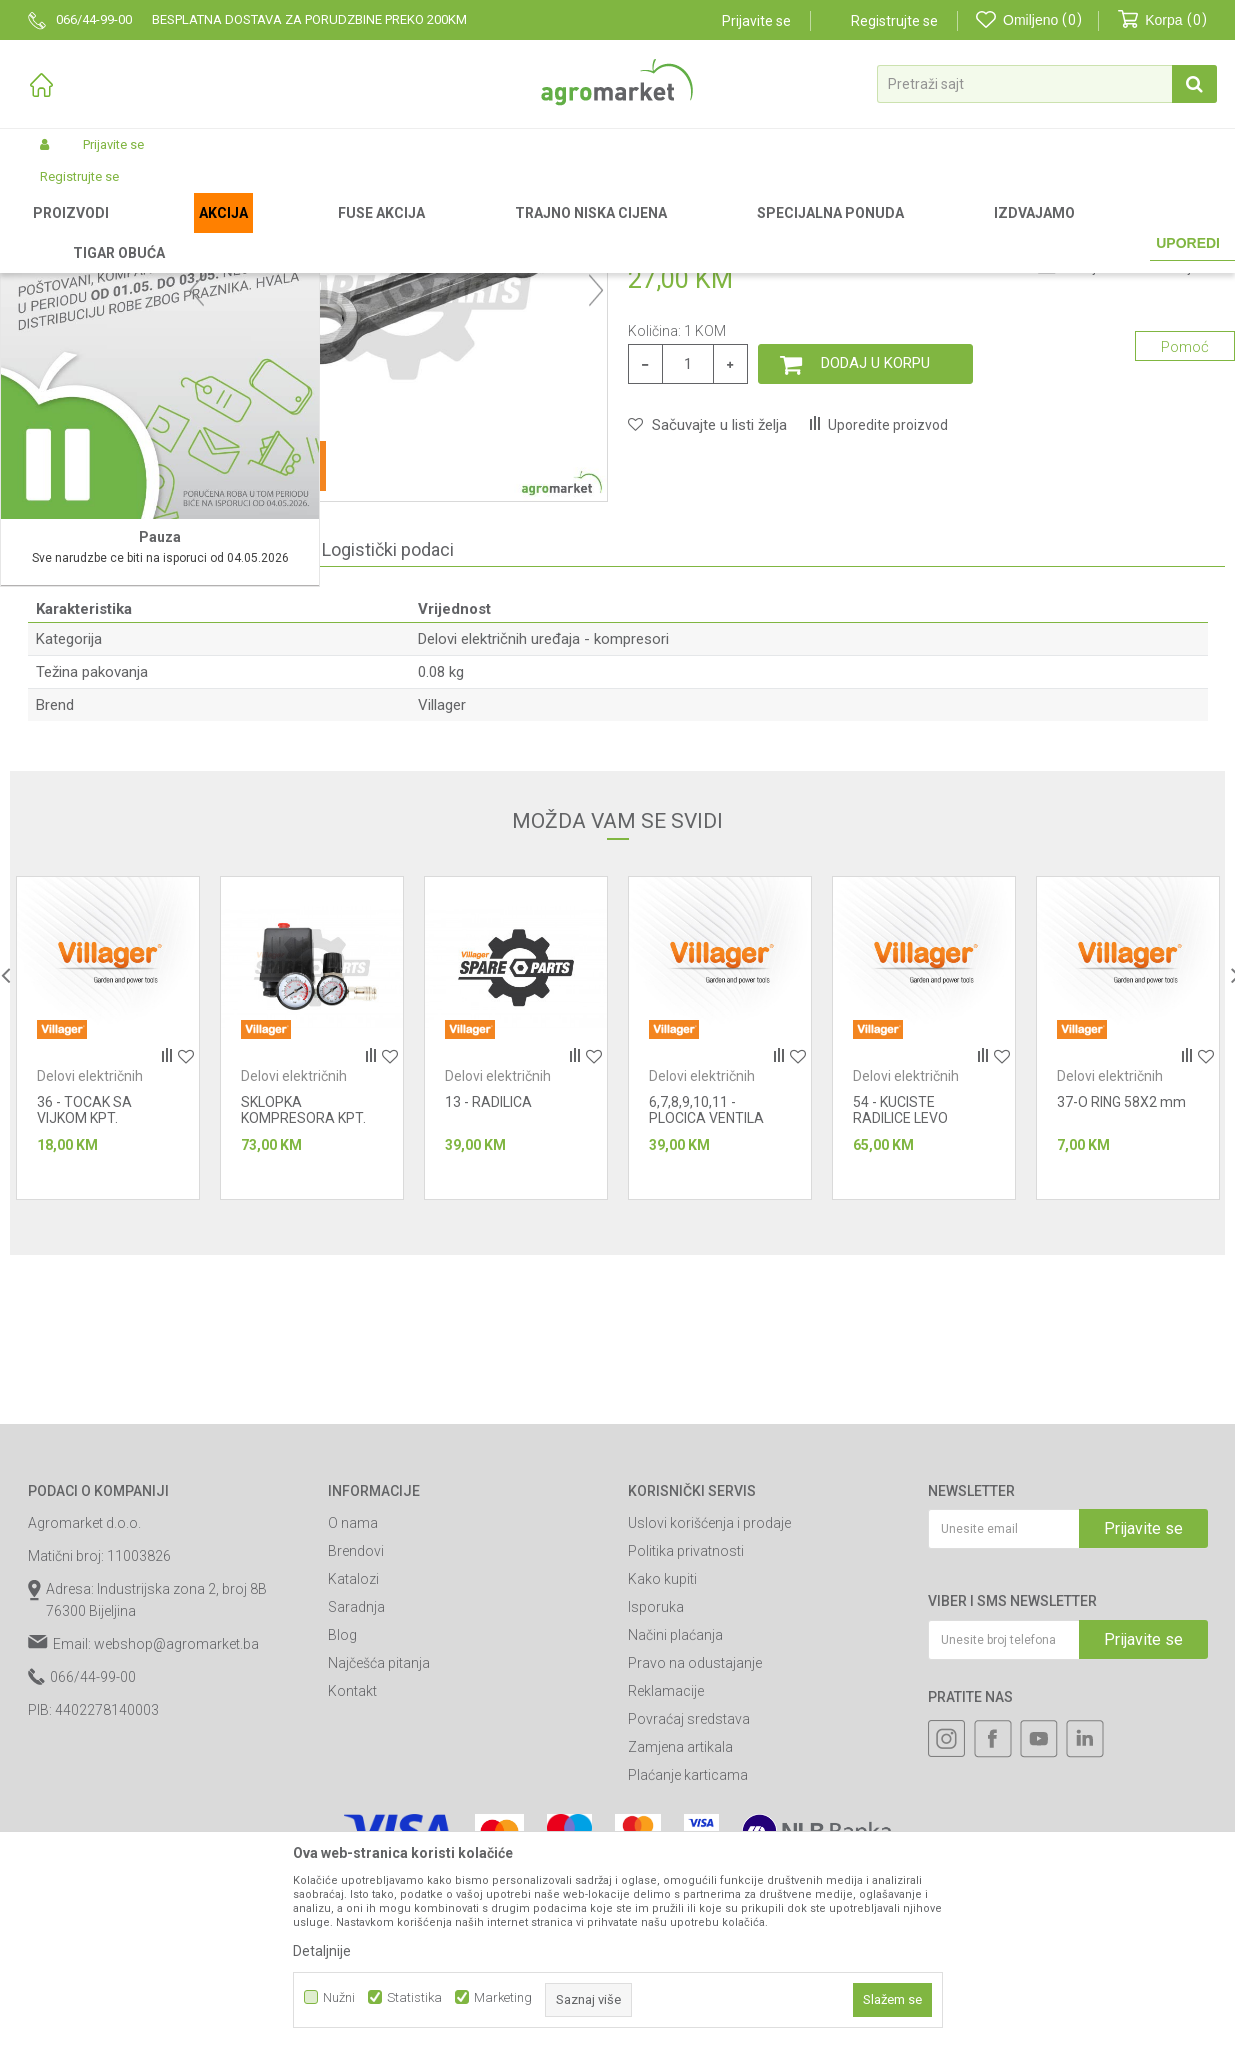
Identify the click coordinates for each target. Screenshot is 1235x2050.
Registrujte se (894, 21)
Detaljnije (322, 1951)
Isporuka (656, 1816)
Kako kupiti (662, 1788)
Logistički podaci (388, 758)
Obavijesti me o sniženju (1130, 477)
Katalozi (353, 1788)
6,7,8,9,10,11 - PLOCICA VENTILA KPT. (706, 1327)
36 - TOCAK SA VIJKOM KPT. (84, 1319)
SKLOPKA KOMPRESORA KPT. (303, 1319)
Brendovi (356, 1760)
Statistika (414, 1997)
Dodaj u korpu (875, 572)
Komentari (236, 758)
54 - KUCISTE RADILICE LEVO (900, 1319)
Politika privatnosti (686, 1760)
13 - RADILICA (488, 1311)
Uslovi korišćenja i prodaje (709, 1732)
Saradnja (356, 1816)
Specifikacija (99, 758)
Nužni (339, 1997)
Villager (442, 914)
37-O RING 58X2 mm (1121, 1311)
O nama (353, 1732)
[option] (108, 1247)
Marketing (503, 1997)
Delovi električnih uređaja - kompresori (724, 232)
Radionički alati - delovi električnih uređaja (488, 232)
